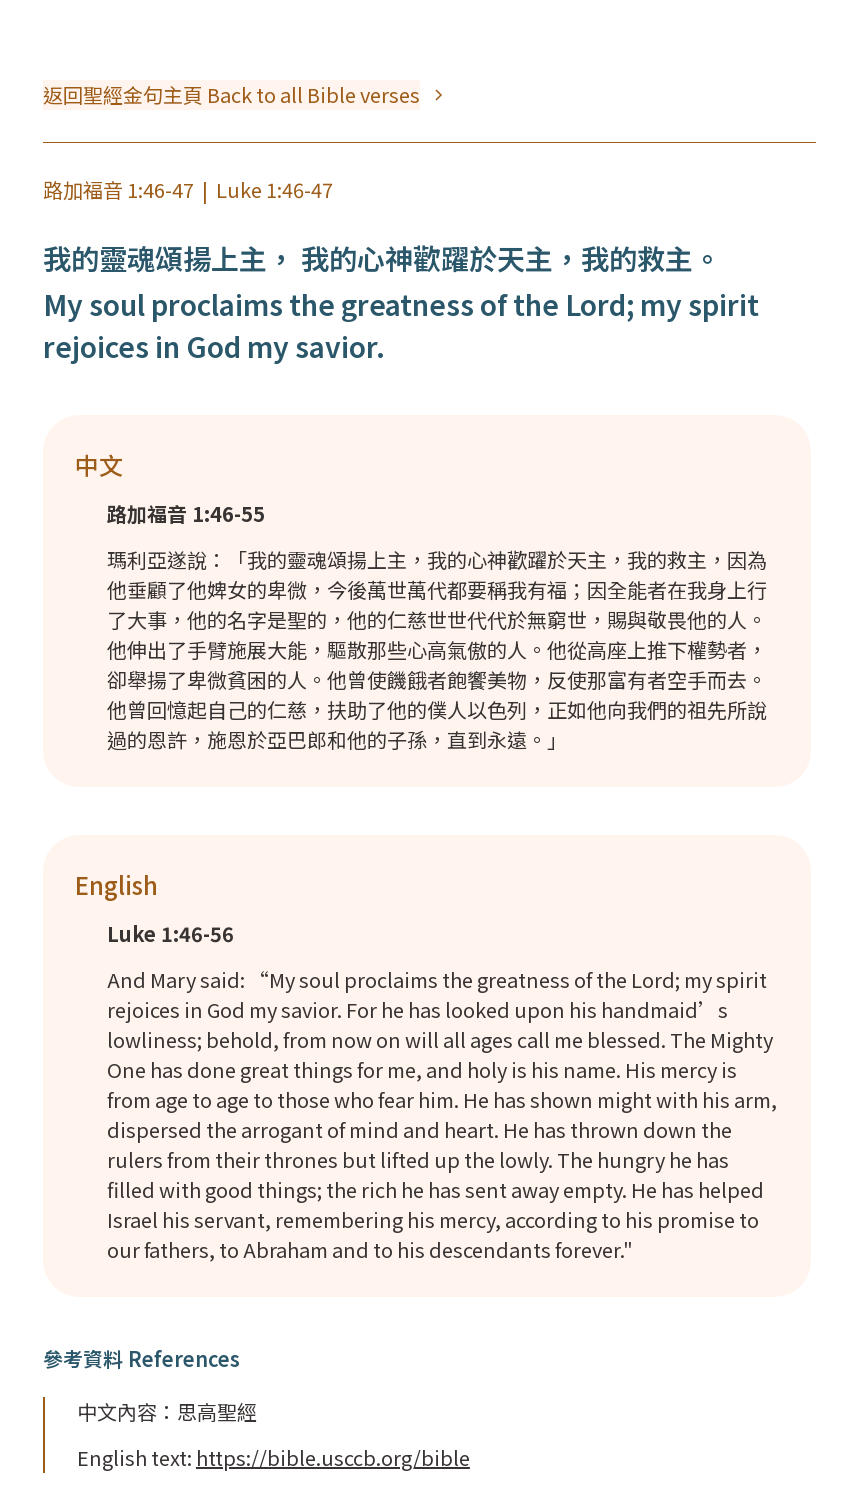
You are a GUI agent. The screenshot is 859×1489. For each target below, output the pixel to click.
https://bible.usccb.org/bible (333, 1457)
